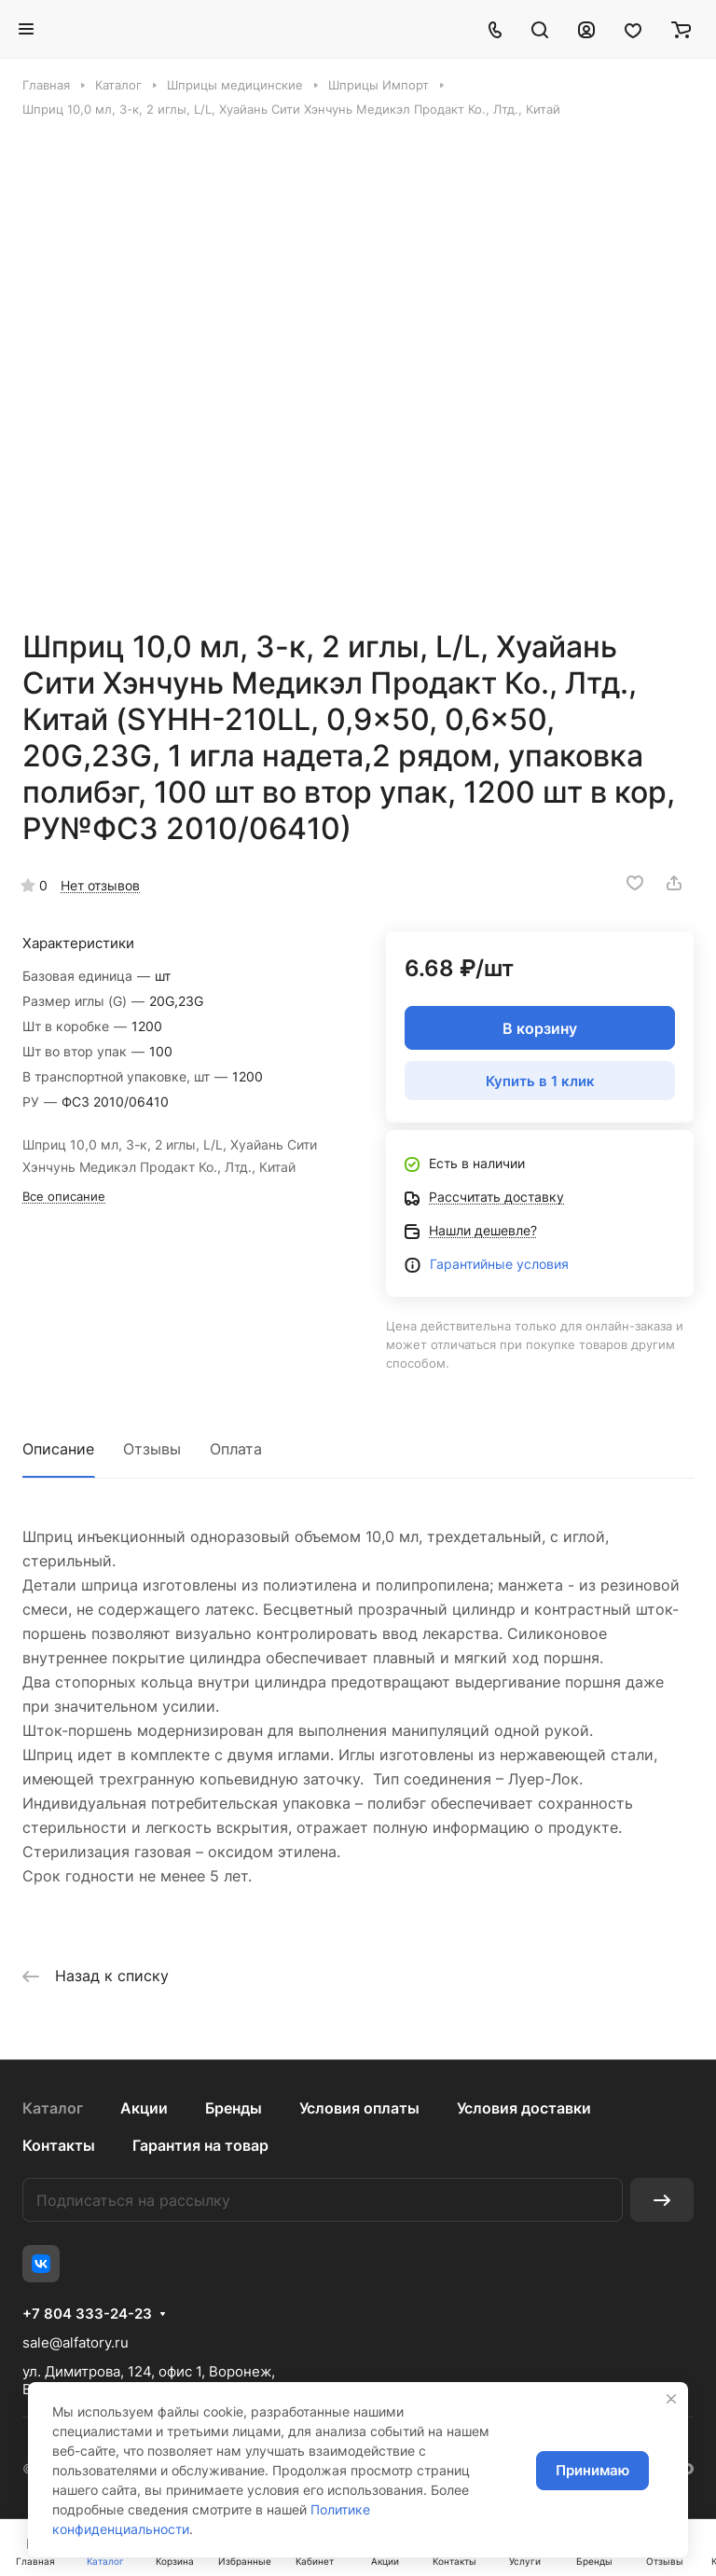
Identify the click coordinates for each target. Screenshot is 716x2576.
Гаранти (455, 1264)
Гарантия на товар (200, 2145)
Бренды (233, 2108)
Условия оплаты (359, 2108)
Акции (144, 2108)
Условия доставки (524, 2108)
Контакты (58, 2145)
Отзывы (152, 1449)
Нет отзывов (100, 885)
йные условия (524, 1264)
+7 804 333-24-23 (87, 2314)
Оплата (236, 1449)
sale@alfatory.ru (75, 2342)
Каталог (52, 2108)
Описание (58, 1449)
